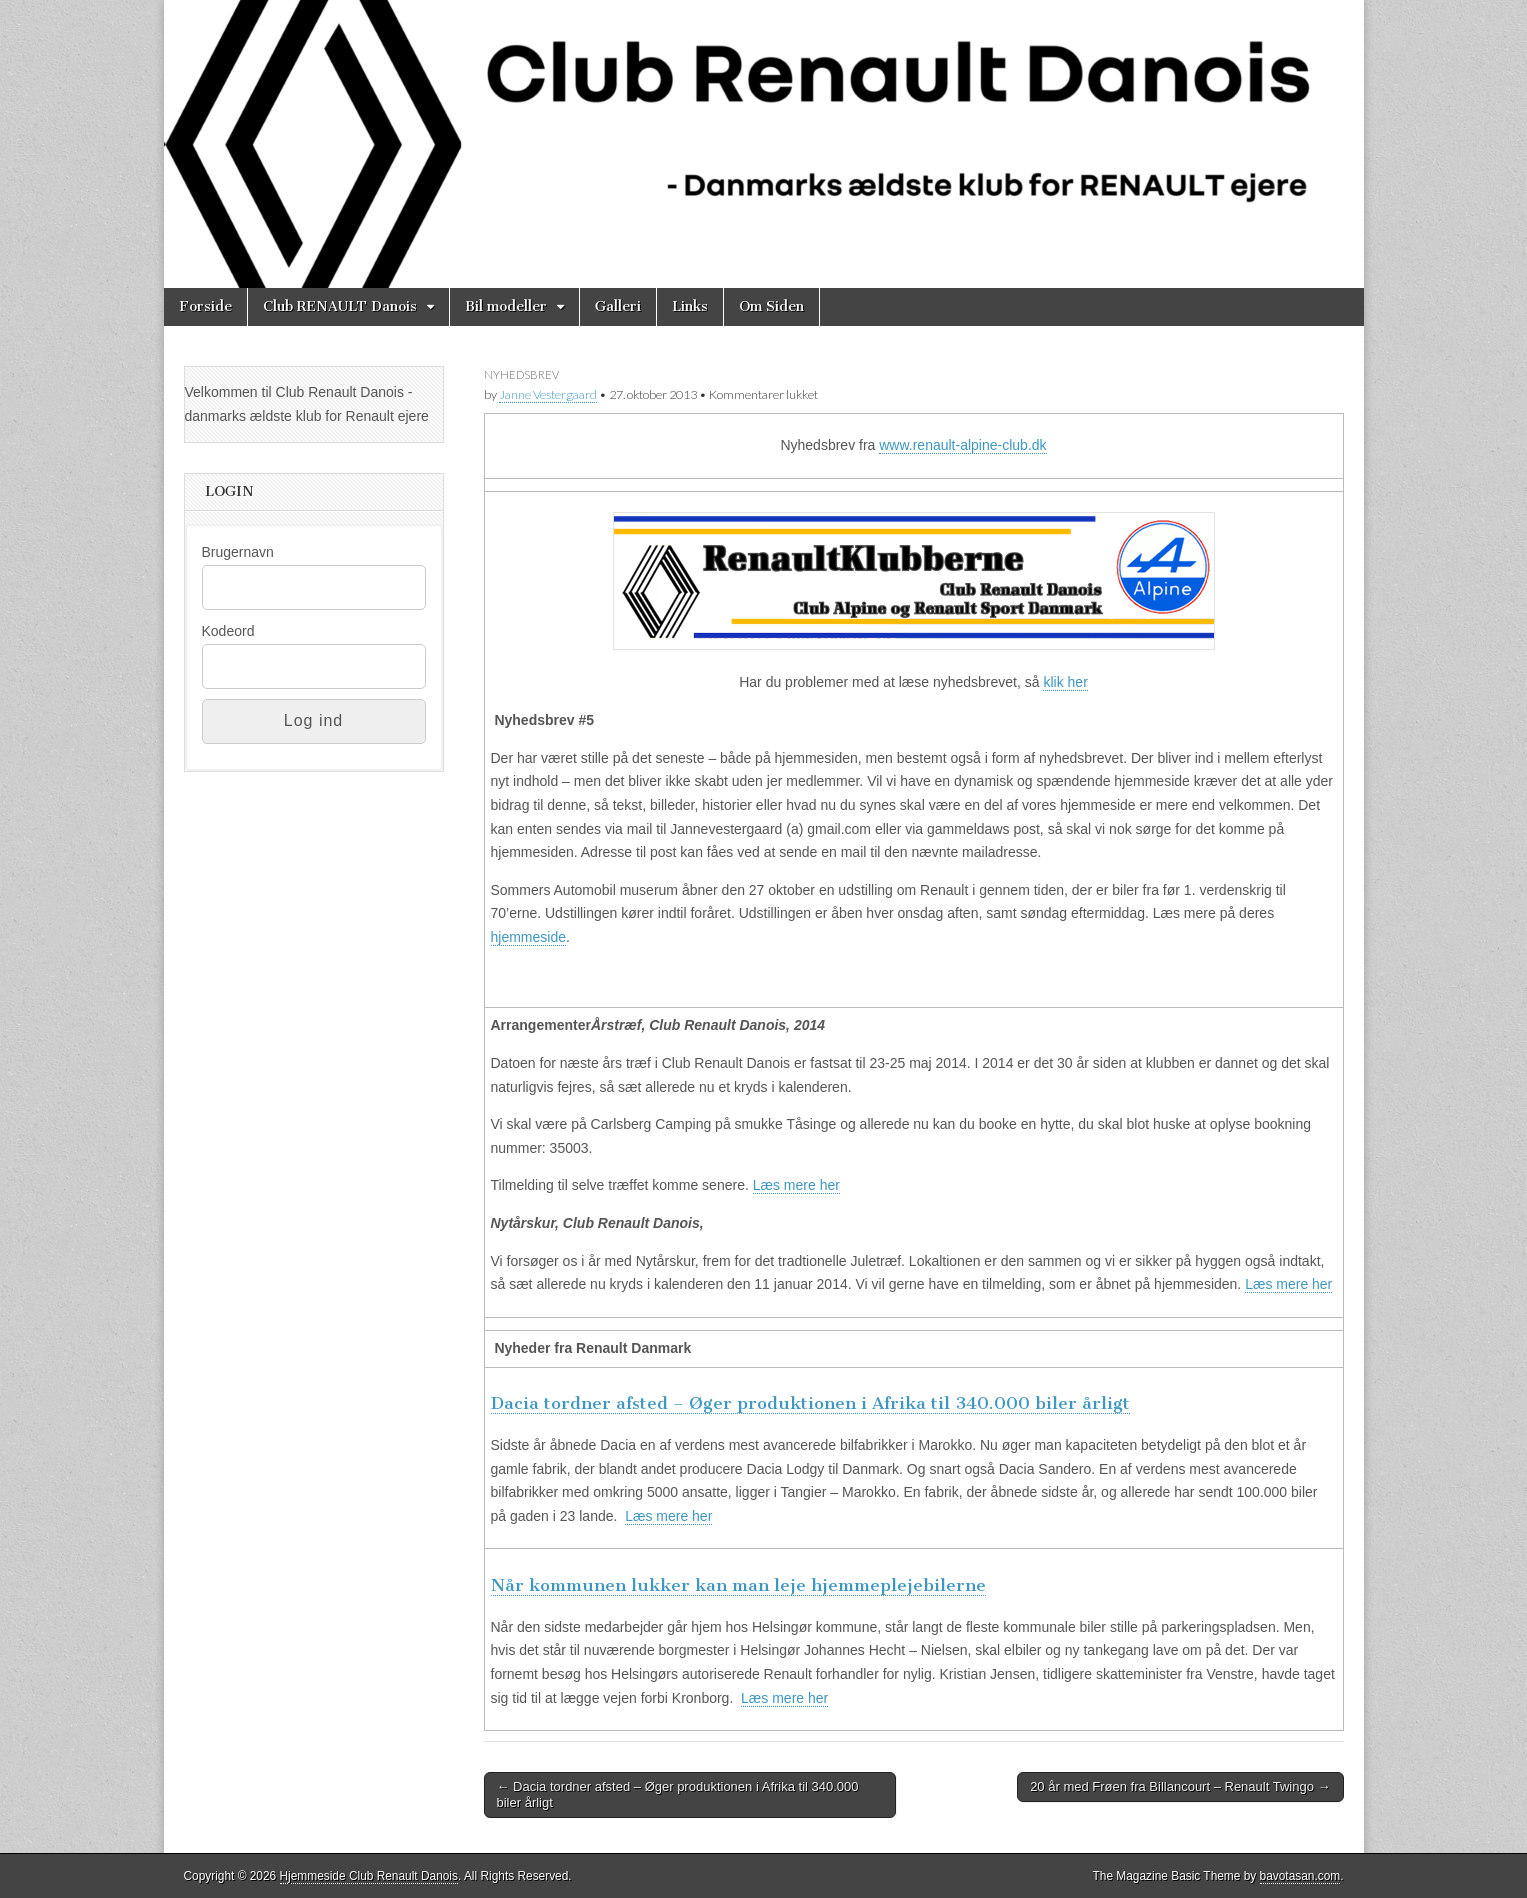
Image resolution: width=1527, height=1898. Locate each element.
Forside (205, 306)
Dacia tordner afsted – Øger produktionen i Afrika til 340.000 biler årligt (810, 1403)
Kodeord (228, 631)
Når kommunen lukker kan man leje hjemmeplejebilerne (738, 1585)
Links (690, 306)
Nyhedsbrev (521, 374)
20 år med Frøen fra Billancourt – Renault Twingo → (1180, 1786)
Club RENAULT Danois (340, 306)
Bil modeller (506, 306)
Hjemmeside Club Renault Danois (369, 1876)
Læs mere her (796, 1185)
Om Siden (771, 306)
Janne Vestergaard (548, 394)
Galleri (618, 306)
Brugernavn (238, 552)
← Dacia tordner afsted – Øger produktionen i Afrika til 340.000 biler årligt (678, 1794)
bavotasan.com (1300, 1876)
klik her (1065, 682)
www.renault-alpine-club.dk (962, 445)
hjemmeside (528, 937)
